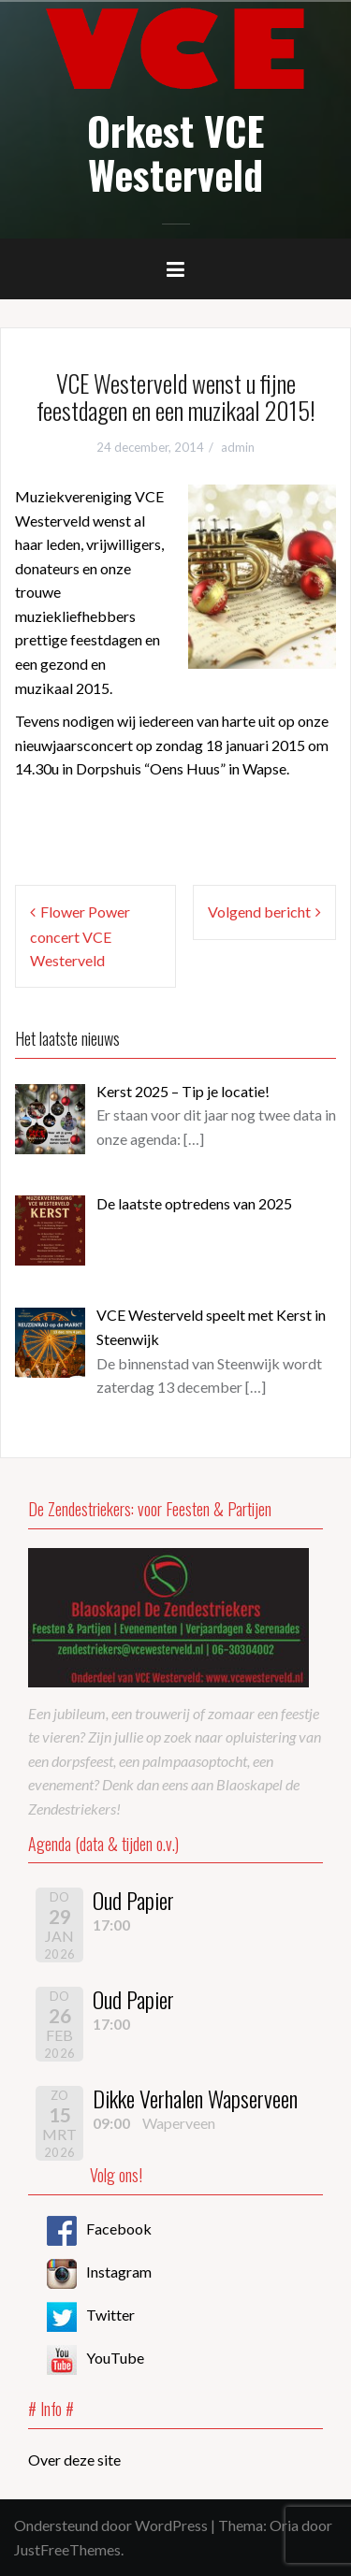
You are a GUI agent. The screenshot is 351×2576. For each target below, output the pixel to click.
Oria (284, 2525)
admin (238, 447)
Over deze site (74, 2459)
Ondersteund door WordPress (111, 2525)
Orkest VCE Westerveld (175, 151)
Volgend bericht (259, 911)
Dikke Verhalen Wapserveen (195, 2098)
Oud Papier (133, 1900)
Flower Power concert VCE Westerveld (80, 936)
